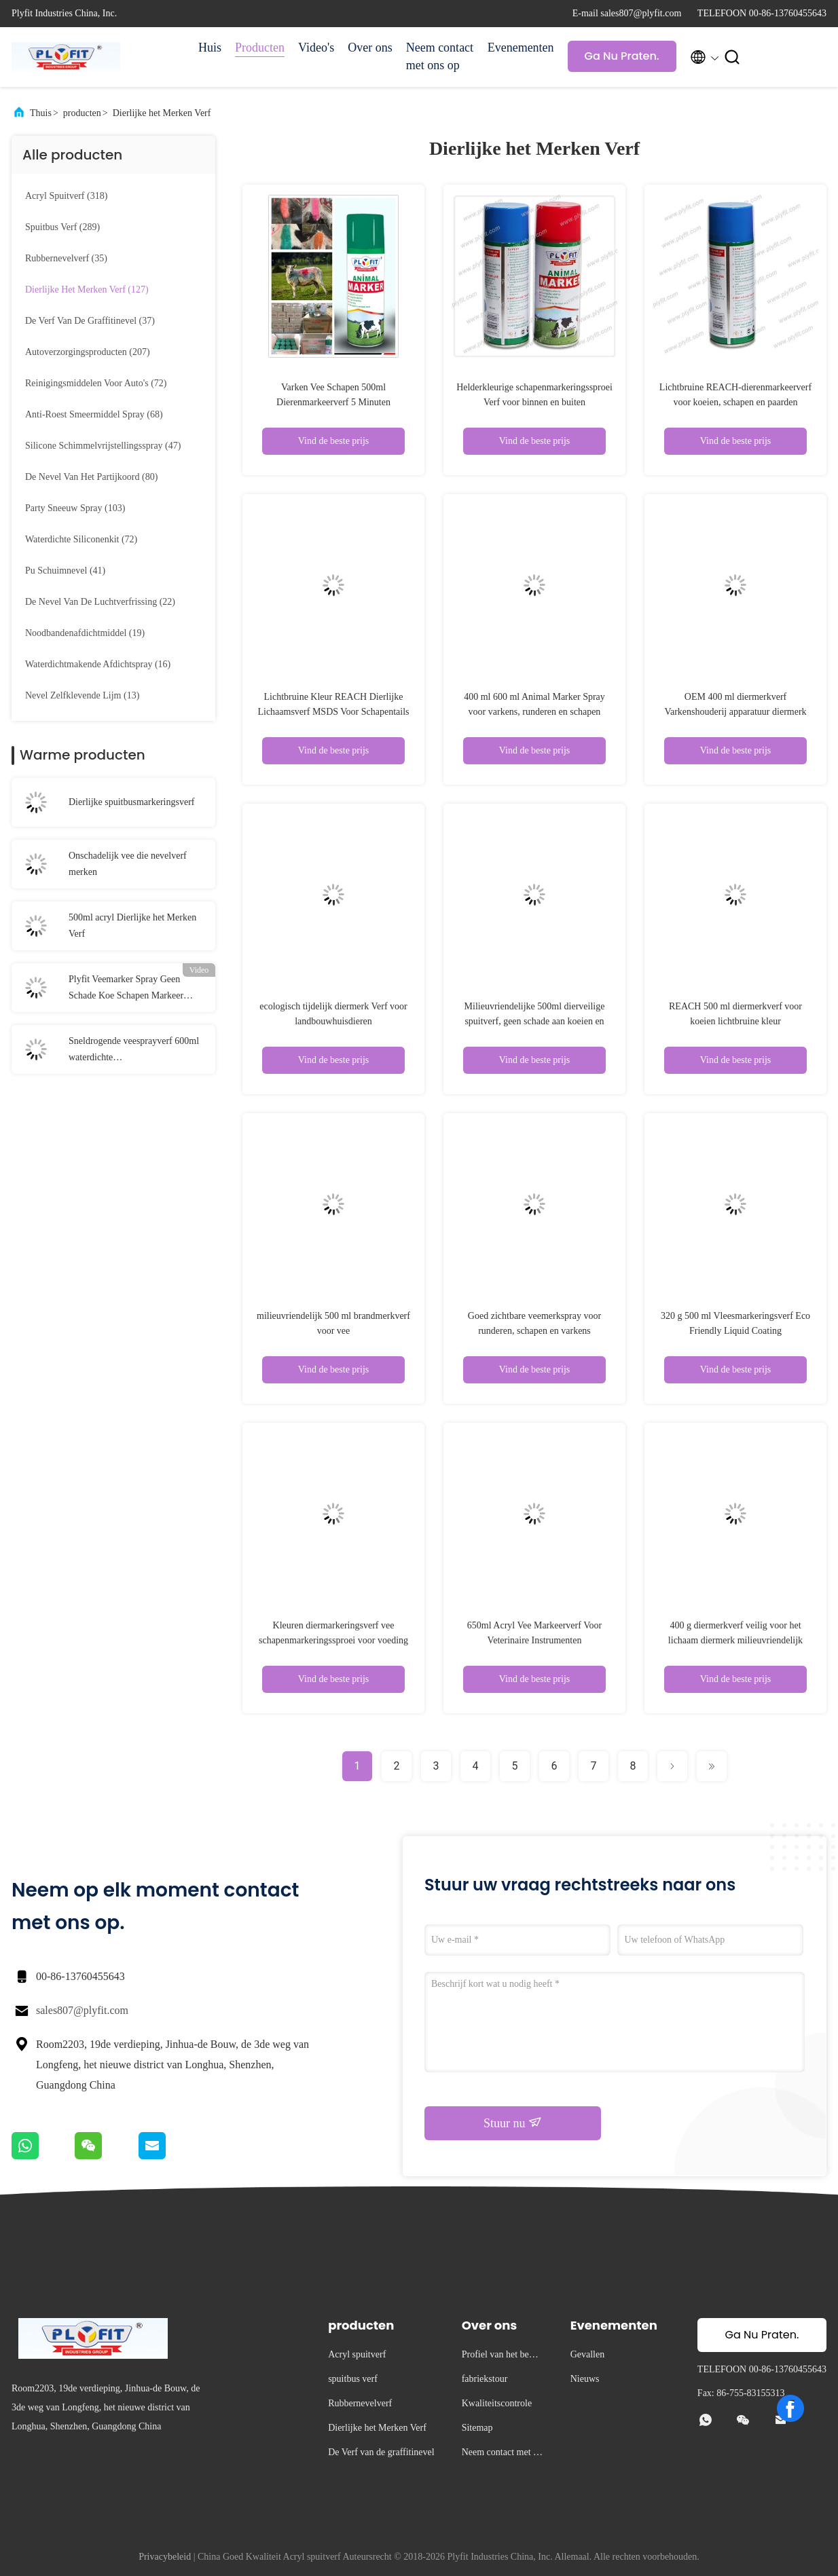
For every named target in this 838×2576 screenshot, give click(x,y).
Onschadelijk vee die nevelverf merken (128, 864)
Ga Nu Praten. (622, 56)
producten (82, 113)
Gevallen (587, 2354)
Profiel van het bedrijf (502, 2356)
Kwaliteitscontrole (497, 2403)
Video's (316, 47)
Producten (260, 47)
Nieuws (585, 2379)
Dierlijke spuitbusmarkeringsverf (131, 802)
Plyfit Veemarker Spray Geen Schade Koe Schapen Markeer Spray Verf (126, 989)
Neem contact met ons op (439, 56)
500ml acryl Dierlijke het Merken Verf (132, 925)
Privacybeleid (165, 2557)
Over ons (370, 47)
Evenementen (521, 47)
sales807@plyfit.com (82, 2010)
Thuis (41, 113)
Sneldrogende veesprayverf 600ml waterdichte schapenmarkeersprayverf (134, 1051)
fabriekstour (485, 2379)
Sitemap (477, 2428)
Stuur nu (513, 2122)
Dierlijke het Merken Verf (162, 113)
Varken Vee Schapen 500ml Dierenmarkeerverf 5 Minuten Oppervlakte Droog (333, 402)
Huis (209, 47)
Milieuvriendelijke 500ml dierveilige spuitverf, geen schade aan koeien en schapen (534, 1021)
